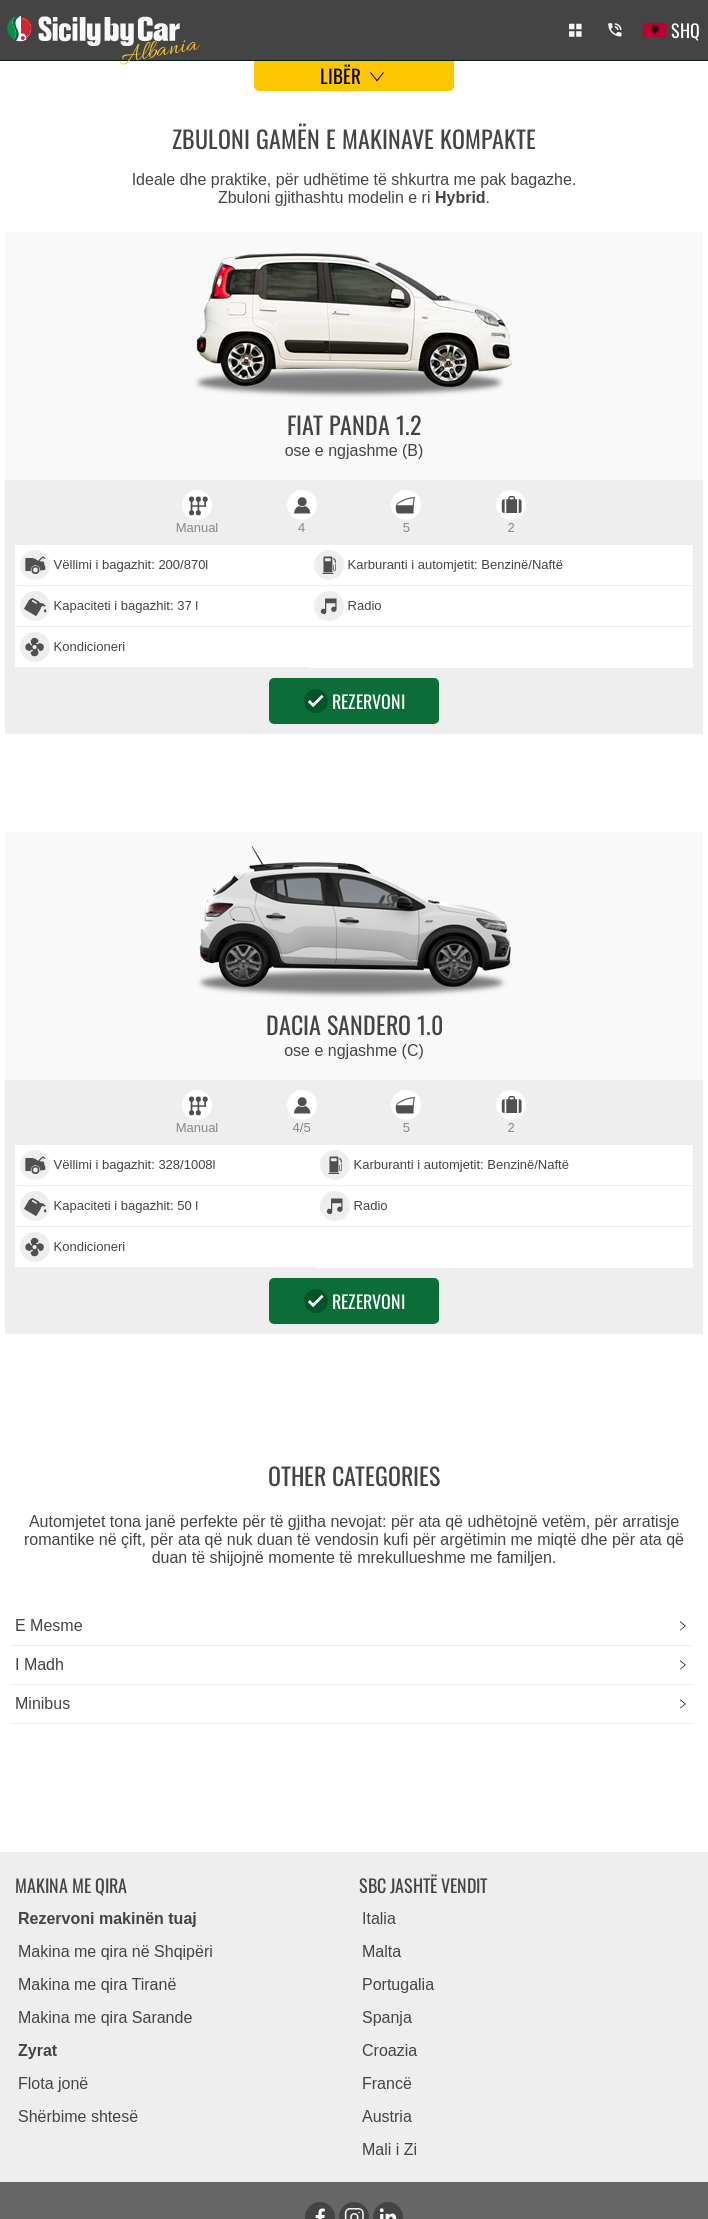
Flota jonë (53, 2083)
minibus (42, 1703)
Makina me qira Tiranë (97, 1984)
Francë (387, 2083)
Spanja (387, 2017)
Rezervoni (354, 701)
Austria (387, 2116)
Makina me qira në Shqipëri (115, 1951)
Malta (381, 1951)
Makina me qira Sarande (105, 2017)
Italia (379, 1918)
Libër (354, 75)
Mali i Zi (389, 2149)
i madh (39, 1664)
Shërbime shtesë (78, 2116)
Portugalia (398, 1984)
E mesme (49, 1625)
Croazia (389, 2050)
